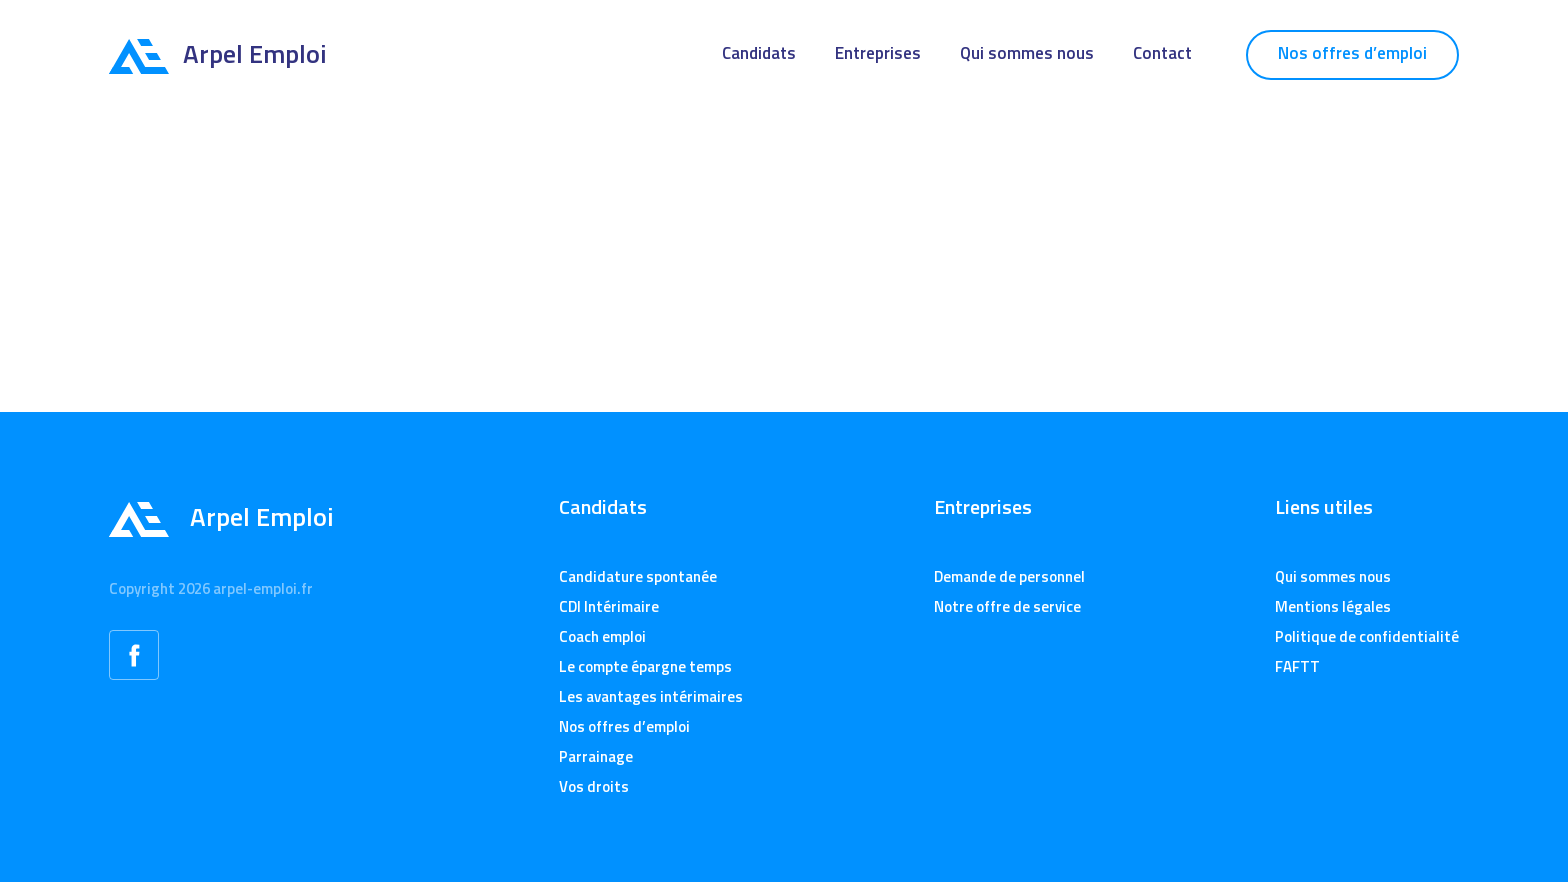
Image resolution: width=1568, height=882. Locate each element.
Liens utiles (1324, 507)
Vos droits (594, 786)
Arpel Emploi (218, 53)
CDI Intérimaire (609, 606)
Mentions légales (1333, 606)
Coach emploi (602, 636)
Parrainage (596, 756)
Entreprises (878, 53)
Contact (1162, 53)
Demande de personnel (1009, 576)
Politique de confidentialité (1367, 636)
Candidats (759, 53)
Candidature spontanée (638, 576)
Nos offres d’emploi (1352, 53)
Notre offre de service (1007, 606)
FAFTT (1297, 666)
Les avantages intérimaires (651, 696)
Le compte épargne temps (645, 666)
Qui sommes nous (1027, 53)
